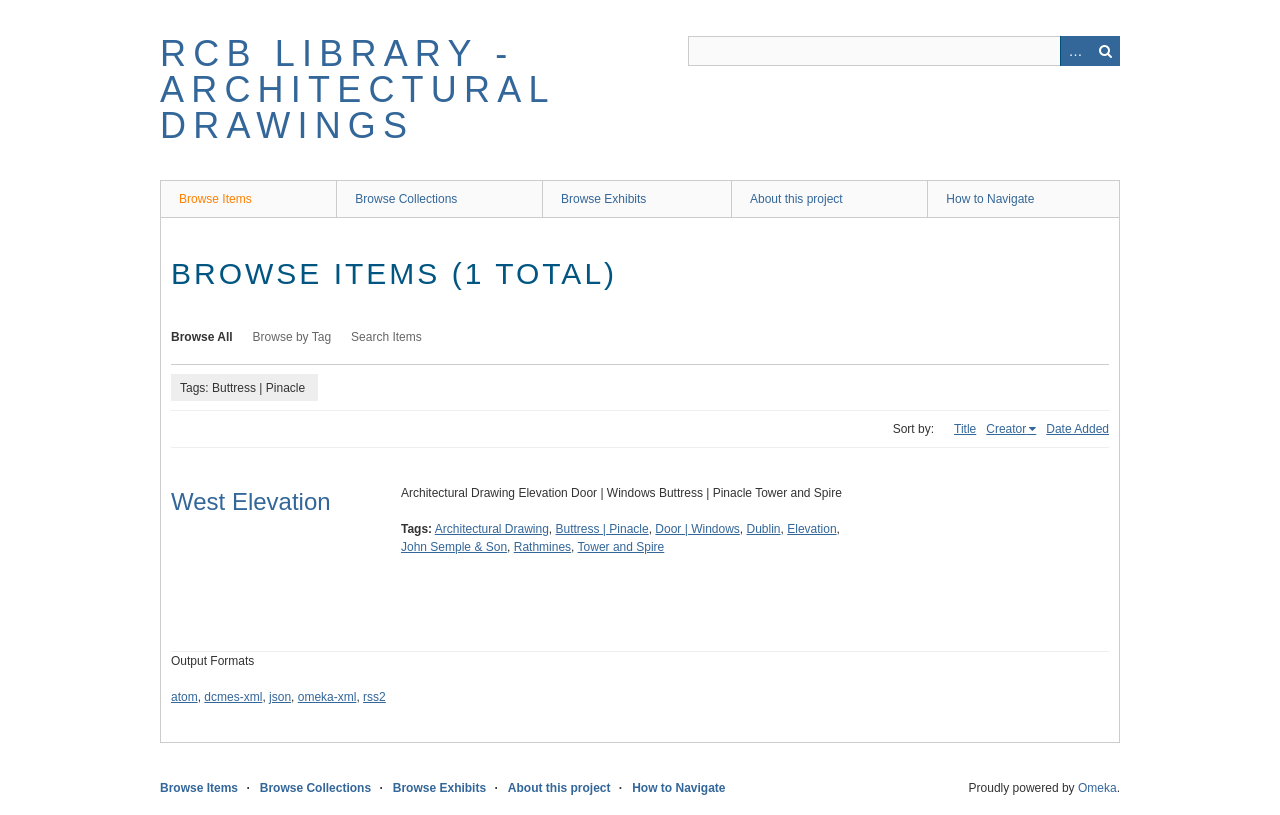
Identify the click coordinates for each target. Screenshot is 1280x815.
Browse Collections (406, 199)
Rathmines (542, 547)
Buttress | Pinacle (602, 529)
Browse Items (215, 199)
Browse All (202, 337)
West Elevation (251, 501)
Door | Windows (697, 529)
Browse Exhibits (603, 199)
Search (1105, 51)
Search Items (386, 337)
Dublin (764, 529)
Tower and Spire (621, 547)
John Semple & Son (454, 547)
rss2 (374, 697)
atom (184, 697)
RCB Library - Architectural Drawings (357, 89)
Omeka (1097, 788)
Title (965, 429)
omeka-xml (327, 697)
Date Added (1077, 429)
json (280, 697)
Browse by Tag (292, 337)
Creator (1006, 429)
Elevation (811, 529)
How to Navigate (990, 199)
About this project (796, 199)
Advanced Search (1075, 51)
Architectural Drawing (492, 529)
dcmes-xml (233, 697)
